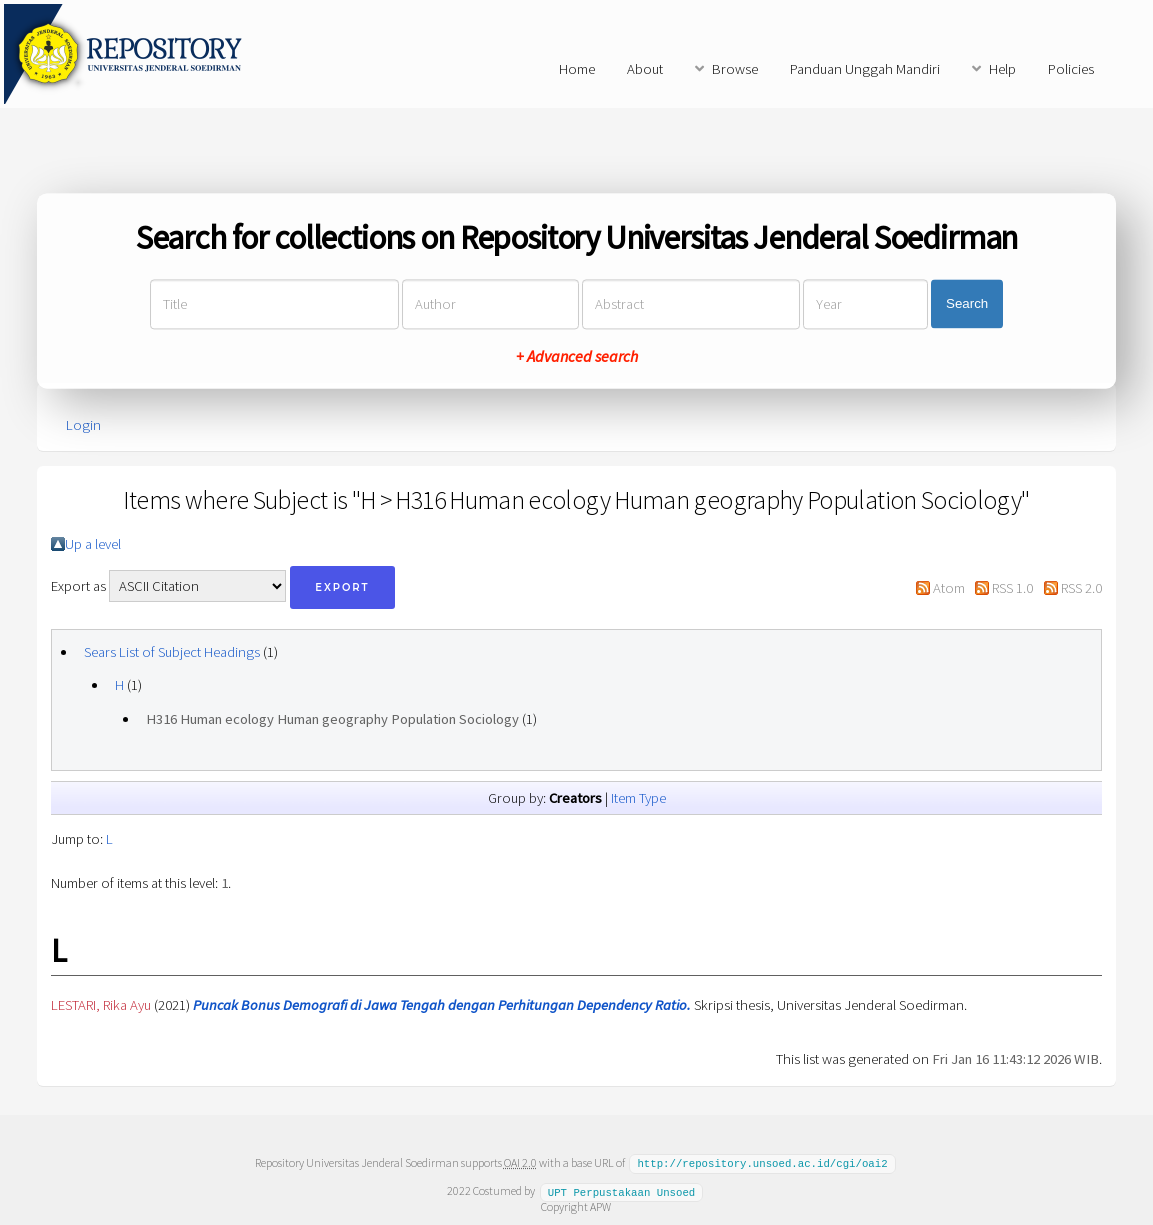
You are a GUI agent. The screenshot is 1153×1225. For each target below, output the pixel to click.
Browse (735, 69)
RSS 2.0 (1081, 588)
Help (1002, 69)
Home (577, 69)
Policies (1071, 69)
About (645, 69)
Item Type (638, 798)
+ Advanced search (577, 356)
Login (83, 425)
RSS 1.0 (1012, 588)
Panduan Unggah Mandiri (865, 69)
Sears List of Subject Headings (172, 652)
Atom (949, 588)
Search (967, 304)
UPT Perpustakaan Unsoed (622, 1190)
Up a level (93, 544)
